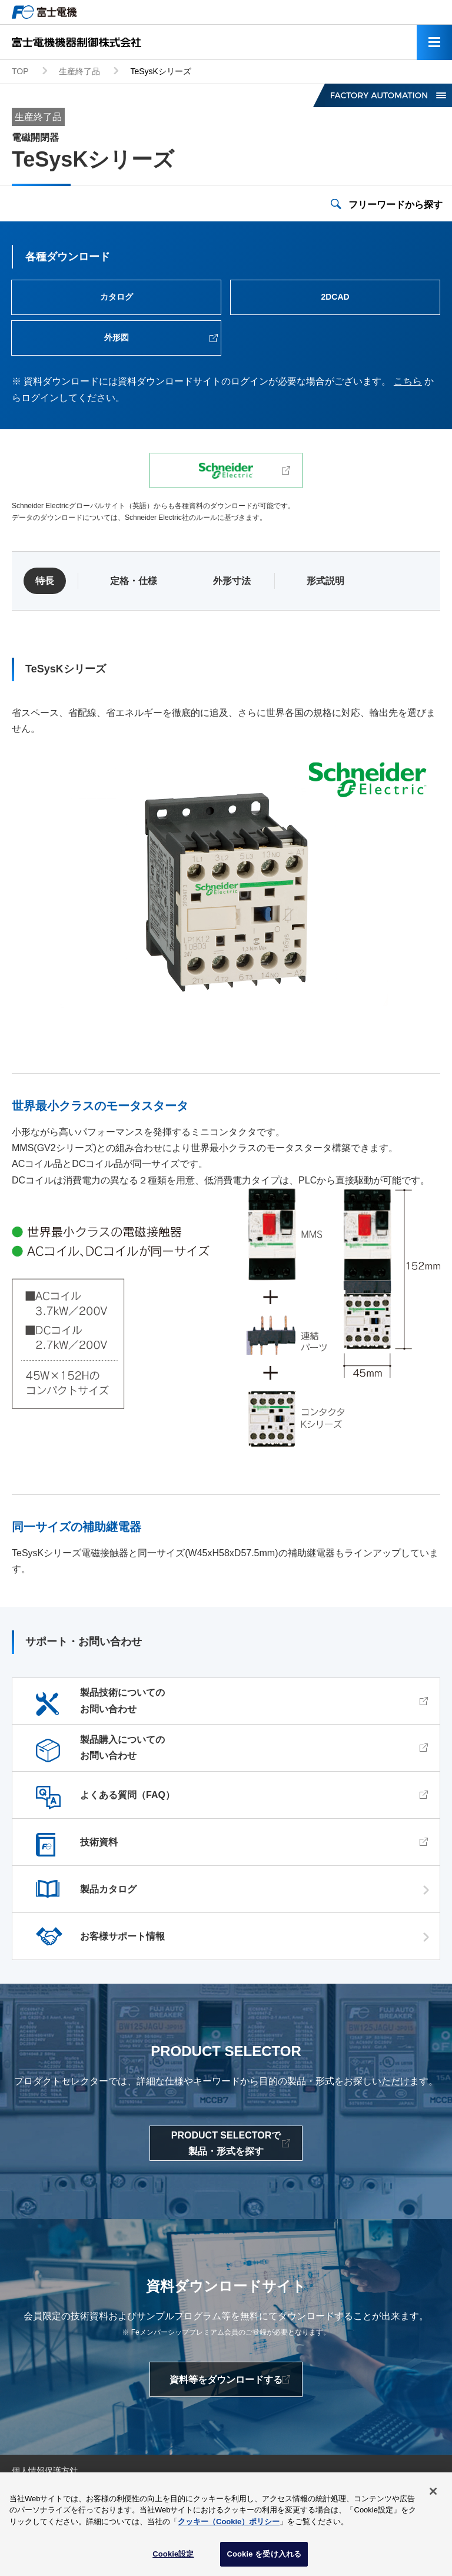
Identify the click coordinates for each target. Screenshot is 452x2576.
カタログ (116, 296)
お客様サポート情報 (122, 1936)
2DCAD (335, 296)
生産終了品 (79, 71)
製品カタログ (108, 1889)
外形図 (116, 337)
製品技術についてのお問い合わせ (122, 1700)
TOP (20, 71)
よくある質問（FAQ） (127, 1795)
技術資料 (99, 1842)
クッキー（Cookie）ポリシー (229, 2524)
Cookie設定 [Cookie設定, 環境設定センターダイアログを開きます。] (173, 2557)
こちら (408, 381)
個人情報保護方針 (45, 2470)
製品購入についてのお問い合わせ (122, 1748)
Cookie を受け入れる (264, 2557)
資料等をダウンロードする (226, 2380)
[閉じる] (433, 2494)
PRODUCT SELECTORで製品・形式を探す (226, 2143)
